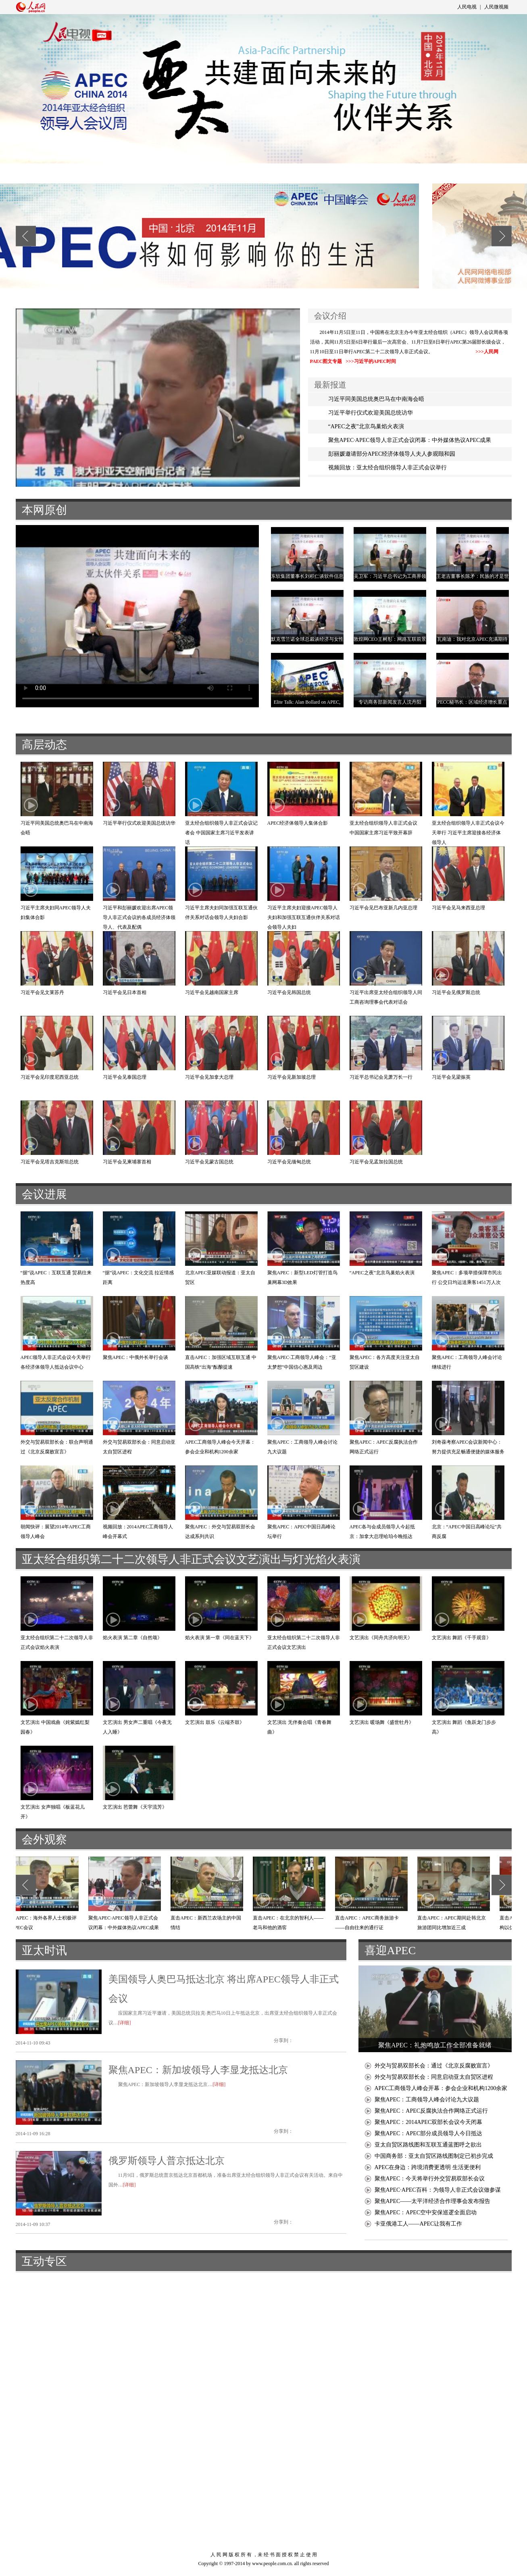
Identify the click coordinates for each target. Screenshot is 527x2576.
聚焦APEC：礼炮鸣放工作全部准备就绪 (435, 2045)
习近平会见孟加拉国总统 (376, 1162)
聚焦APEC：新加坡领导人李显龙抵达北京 (198, 2070)
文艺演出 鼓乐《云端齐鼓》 (214, 1722)
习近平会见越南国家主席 (211, 992)
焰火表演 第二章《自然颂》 (132, 1637)
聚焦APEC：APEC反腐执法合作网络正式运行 (431, 2111)
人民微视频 (496, 7)
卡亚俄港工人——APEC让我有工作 (418, 2224)
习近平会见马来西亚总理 (458, 908)
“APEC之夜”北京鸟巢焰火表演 (366, 426)
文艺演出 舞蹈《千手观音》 (461, 1637)
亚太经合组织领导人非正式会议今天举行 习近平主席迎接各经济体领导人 (468, 832)
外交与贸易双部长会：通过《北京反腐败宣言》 (434, 2066)
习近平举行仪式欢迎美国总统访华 (370, 413)
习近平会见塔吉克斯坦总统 (50, 1162)
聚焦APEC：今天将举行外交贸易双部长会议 (430, 2179)
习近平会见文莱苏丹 (42, 992)
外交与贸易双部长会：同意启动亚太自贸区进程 (434, 2077)
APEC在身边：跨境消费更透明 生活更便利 (428, 2167)
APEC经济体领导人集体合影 (297, 823)
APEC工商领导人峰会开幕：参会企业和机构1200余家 (441, 2088)
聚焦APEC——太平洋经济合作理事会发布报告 (433, 2201)
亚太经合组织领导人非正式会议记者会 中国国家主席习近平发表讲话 (221, 832)
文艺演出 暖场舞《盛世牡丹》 (382, 1722)
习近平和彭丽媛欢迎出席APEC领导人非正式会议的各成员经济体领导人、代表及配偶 (139, 917)
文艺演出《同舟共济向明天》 (381, 1637)
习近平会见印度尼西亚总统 (50, 1077)
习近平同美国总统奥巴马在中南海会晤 (376, 399)
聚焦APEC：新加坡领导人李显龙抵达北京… (165, 2084)
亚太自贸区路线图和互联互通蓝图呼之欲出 (428, 2145)
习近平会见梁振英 (451, 1077)
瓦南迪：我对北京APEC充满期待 (472, 639)
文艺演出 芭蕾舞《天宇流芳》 (135, 1807)
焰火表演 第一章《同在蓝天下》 (219, 1637)
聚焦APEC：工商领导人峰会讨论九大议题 (427, 2100)
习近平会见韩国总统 (289, 992)
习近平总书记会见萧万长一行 (381, 1077)
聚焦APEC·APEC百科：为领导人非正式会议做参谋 (438, 2190)
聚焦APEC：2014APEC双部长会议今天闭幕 (429, 2122)
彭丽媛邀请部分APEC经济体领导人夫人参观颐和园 (392, 454)
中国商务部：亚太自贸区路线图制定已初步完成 (434, 2156)
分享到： (283, 2040)
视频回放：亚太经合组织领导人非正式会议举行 (387, 468)
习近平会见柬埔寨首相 (127, 1162)
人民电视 (467, 7)
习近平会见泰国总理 (124, 1077)
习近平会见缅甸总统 (289, 1162)
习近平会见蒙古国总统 (209, 1162)
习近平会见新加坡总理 (291, 1077)
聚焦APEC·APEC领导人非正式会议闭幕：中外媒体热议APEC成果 (410, 440)
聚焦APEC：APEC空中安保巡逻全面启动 (426, 2212)
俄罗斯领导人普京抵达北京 (166, 2160)
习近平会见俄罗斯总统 (456, 992)
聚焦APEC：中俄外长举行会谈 (136, 1357)
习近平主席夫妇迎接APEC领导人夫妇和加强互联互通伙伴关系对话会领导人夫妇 (303, 917)
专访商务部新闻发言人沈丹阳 (389, 702)
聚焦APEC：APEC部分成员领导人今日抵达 (429, 2133)
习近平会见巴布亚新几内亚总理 (383, 908)
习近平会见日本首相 (124, 992)
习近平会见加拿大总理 (209, 1077)
